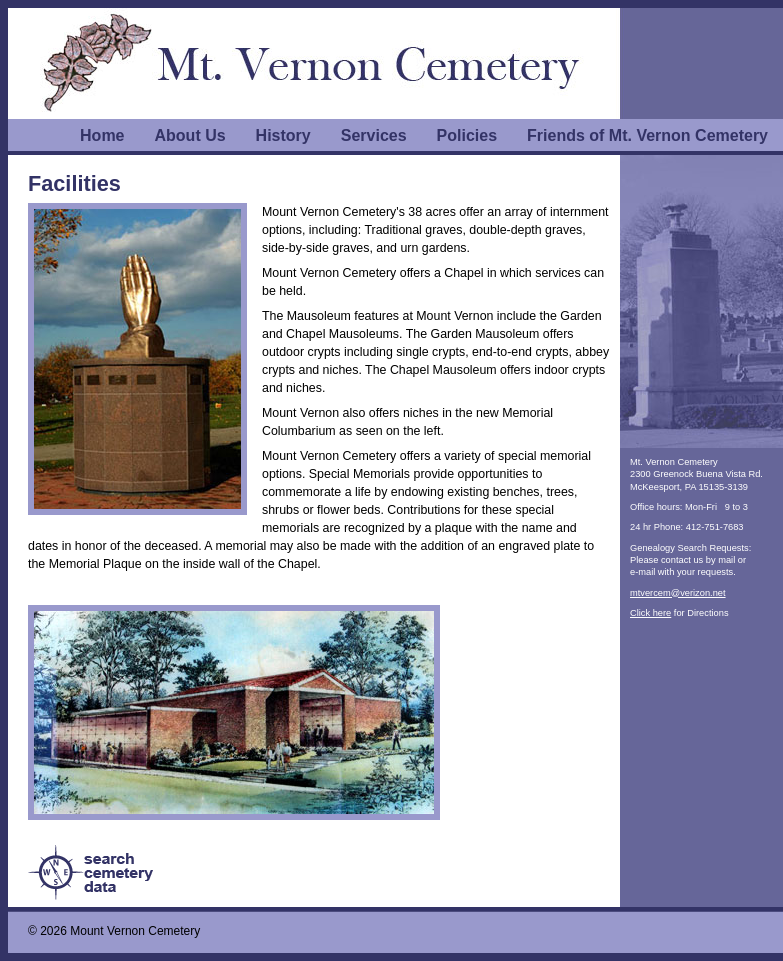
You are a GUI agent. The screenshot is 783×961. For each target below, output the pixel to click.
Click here (650, 613)
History (283, 135)
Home (102, 135)
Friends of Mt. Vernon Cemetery (647, 135)
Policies (467, 135)
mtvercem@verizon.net (678, 593)
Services (374, 135)
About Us (190, 135)
